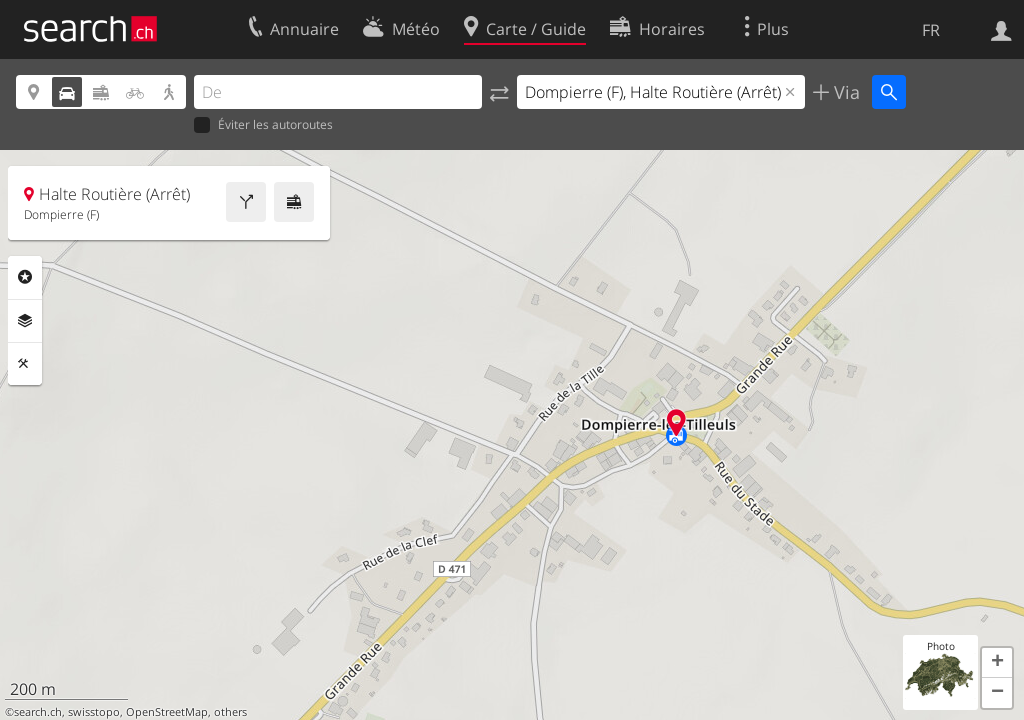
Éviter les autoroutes (263, 125)
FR (931, 30)
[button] (997, 663)
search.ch (38, 712)
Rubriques (25, 277)
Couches (25, 321)
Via (844, 92)
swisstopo (94, 712)
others (230, 712)
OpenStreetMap (167, 712)
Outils (25, 364)
